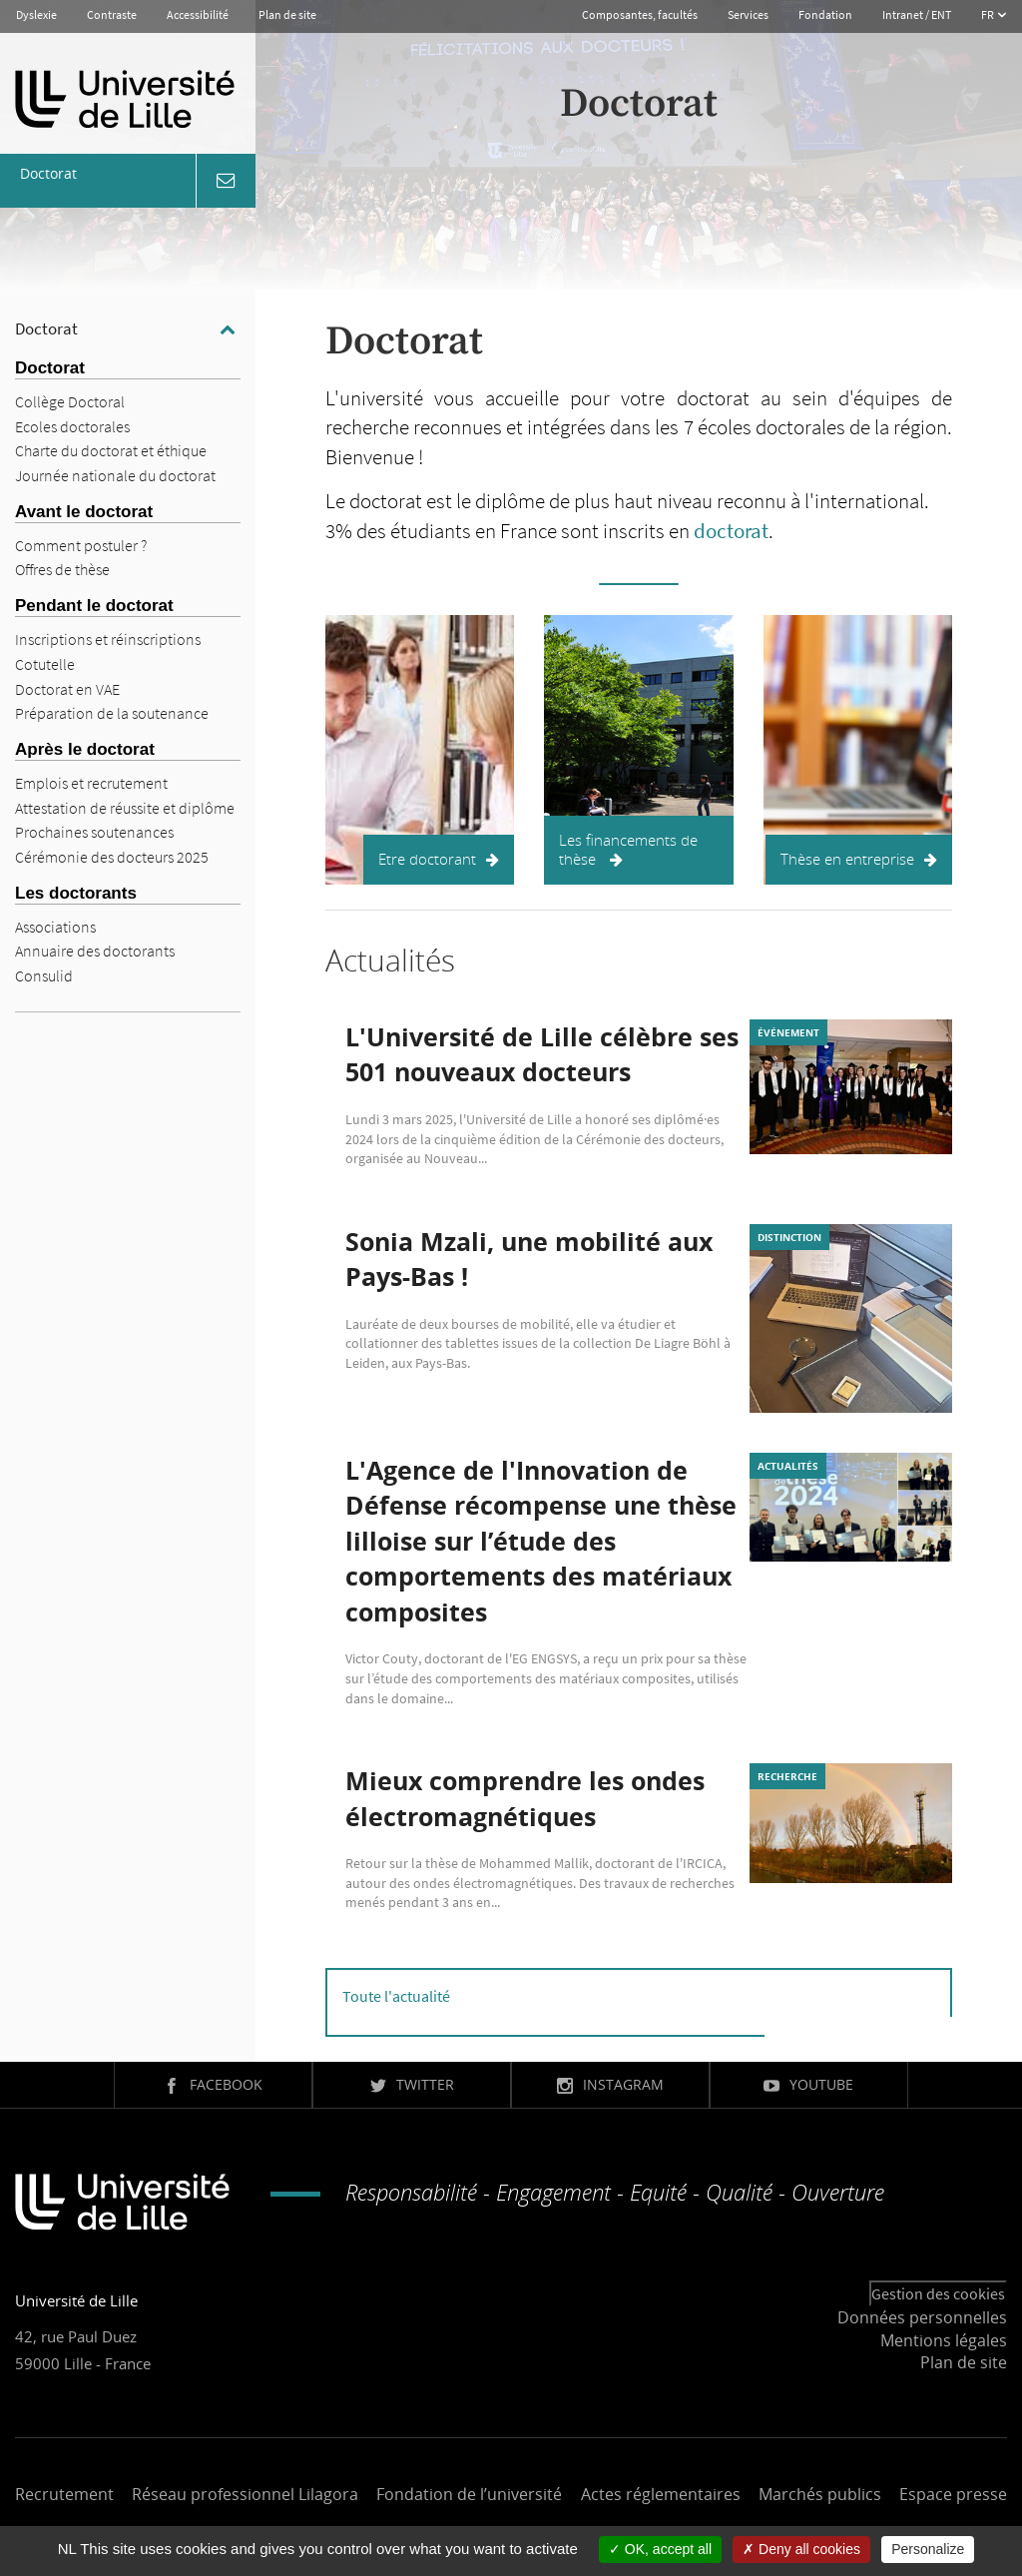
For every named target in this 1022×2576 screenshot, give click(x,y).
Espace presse (953, 2494)
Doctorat (46, 328)
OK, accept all (660, 2549)
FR (988, 14)
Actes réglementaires (661, 2494)
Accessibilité (198, 14)
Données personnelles (922, 2317)
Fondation (825, 14)
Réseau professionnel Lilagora (245, 2494)
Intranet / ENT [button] (916, 14)
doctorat (731, 530)
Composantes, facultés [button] (640, 14)
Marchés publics (820, 2494)
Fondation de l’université (469, 2494)
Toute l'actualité (396, 1996)
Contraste (112, 14)
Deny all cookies (801, 2549)
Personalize (927, 2549)
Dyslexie (36, 14)
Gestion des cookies (938, 2293)
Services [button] (748, 14)
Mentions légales (943, 2340)
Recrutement (64, 2494)
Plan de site (287, 14)
